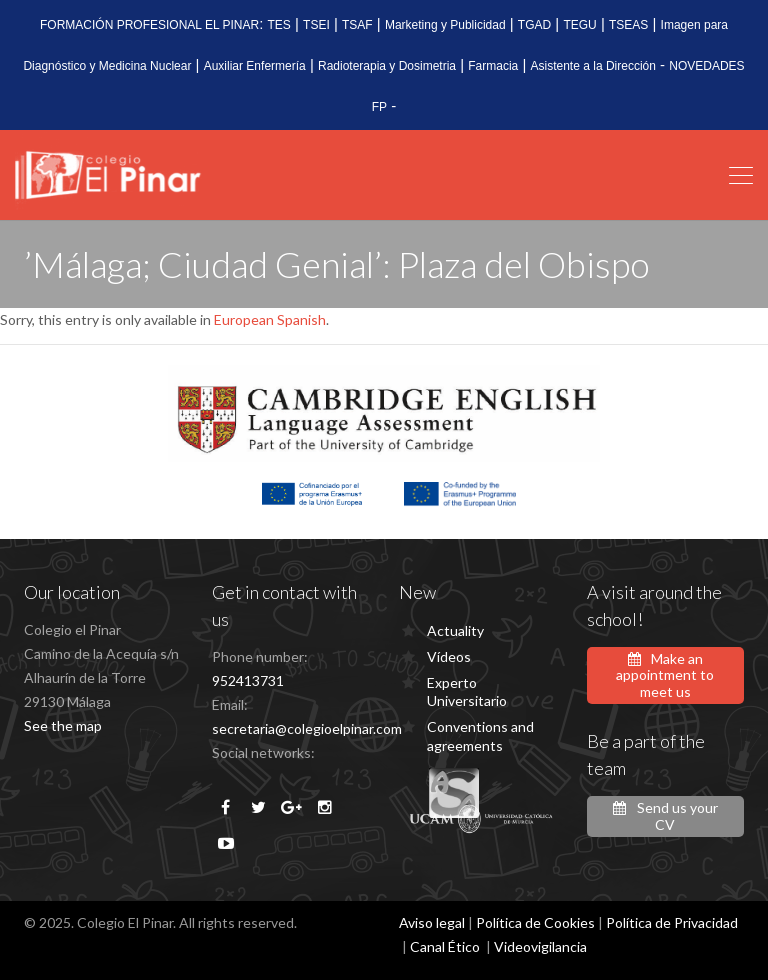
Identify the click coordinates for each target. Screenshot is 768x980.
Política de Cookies (535, 922)
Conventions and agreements (480, 735)
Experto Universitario (467, 691)
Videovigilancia (540, 946)
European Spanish (270, 319)
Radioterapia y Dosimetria (387, 66)
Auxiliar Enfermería (255, 66)
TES (279, 25)
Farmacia (493, 66)
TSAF (357, 25)
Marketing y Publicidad (445, 25)
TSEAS (628, 25)
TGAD (534, 25)
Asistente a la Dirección (593, 66)
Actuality (455, 630)
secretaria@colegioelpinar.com (307, 728)
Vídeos (449, 656)
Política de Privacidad (672, 922)
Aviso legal (432, 922)
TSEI (316, 25)
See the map (63, 725)
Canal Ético (445, 946)
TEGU (579, 25)
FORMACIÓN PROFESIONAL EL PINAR (149, 25)
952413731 (248, 680)
